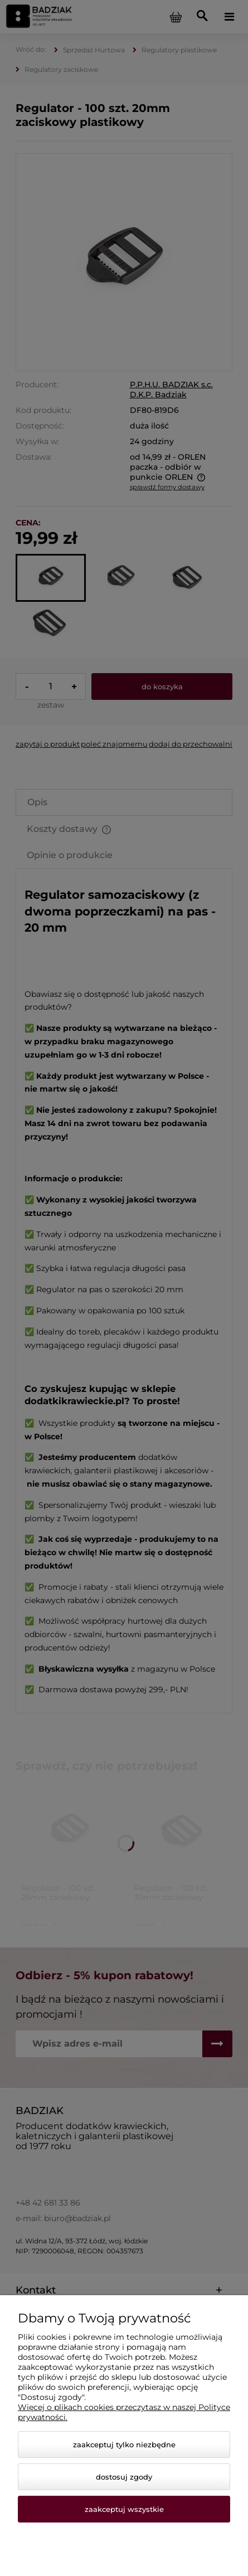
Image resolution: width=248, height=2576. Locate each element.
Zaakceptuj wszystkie (124, 2509)
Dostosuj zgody (124, 2476)
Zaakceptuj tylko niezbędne (124, 2444)
